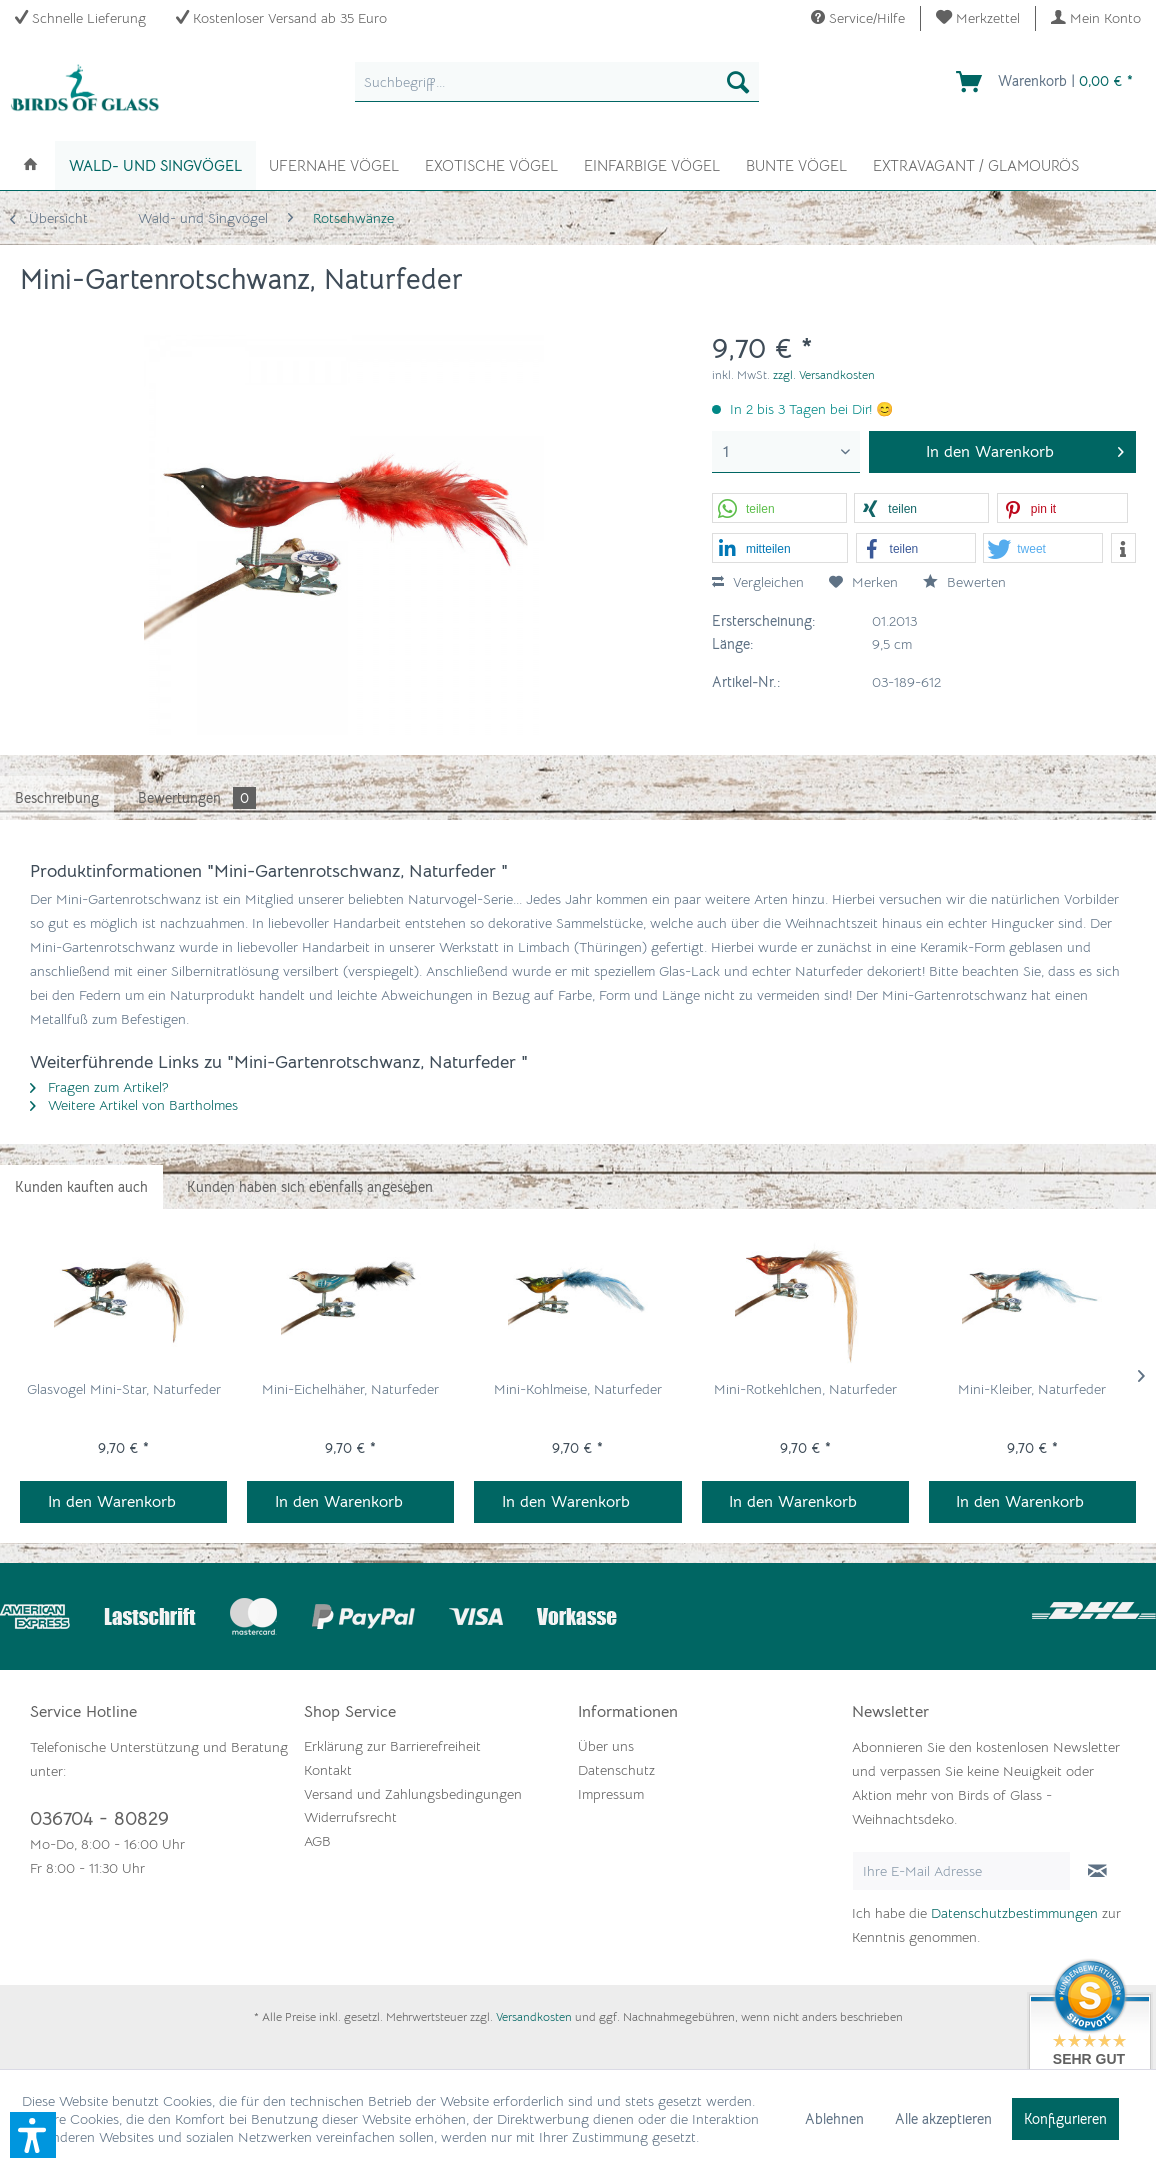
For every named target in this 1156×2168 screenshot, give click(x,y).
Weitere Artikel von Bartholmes (134, 1105)
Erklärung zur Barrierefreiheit (392, 1746)
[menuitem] (978, 18)
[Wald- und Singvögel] (155, 165)
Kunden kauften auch (81, 1187)
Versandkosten (534, 2016)
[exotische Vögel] (491, 164)
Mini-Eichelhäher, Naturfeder (350, 1389)
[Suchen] (738, 82)
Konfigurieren (1065, 2119)
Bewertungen (197, 798)
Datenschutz (616, 1770)
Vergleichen (758, 582)
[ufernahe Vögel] (334, 164)
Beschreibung (57, 798)
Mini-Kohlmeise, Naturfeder (578, 1389)
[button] (779, 509)
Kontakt (328, 1770)
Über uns (606, 1746)
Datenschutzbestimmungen (1014, 1913)
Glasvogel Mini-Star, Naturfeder (124, 1389)
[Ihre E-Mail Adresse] (961, 1871)
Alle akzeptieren (943, 2119)
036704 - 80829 (99, 1819)
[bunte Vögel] (796, 164)
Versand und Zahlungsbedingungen (413, 1794)
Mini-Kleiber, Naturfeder (1032, 1389)
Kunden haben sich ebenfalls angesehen (310, 1187)
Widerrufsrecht (350, 1817)
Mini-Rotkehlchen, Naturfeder (805, 1389)
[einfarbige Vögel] (652, 164)
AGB (317, 1841)
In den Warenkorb (112, 1502)
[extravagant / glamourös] (976, 164)
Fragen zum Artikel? (99, 1087)
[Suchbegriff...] (557, 82)
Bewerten (964, 582)
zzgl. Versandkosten (824, 374)
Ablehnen (834, 2119)
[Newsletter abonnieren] (1097, 1871)
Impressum (611, 1794)
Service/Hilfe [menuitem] (858, 18)
